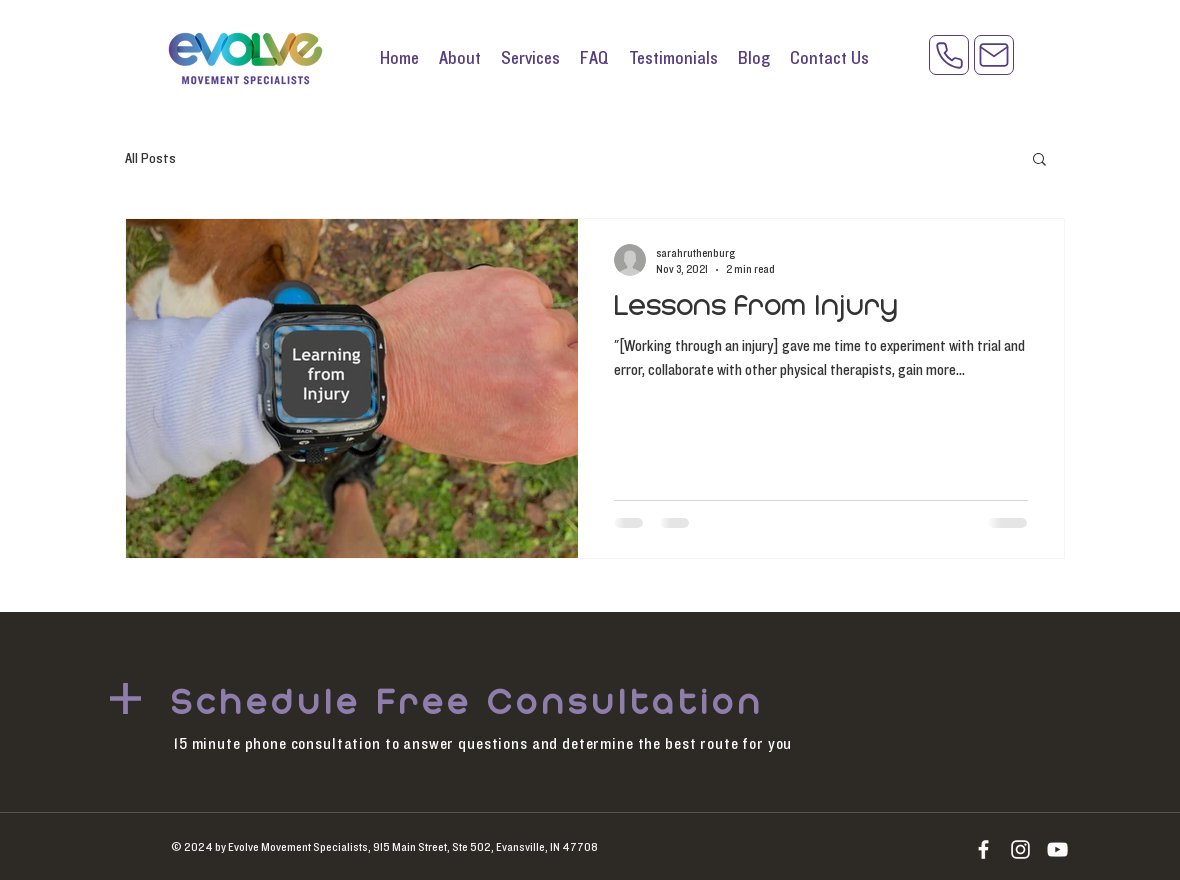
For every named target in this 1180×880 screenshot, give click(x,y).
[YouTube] (1057, 849)
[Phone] (949, 55)
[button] (1039, 160)
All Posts (150, 158)
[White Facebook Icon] (983, 849)
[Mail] (994, 55)
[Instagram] (1020, 849)
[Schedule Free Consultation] (471, 703)
